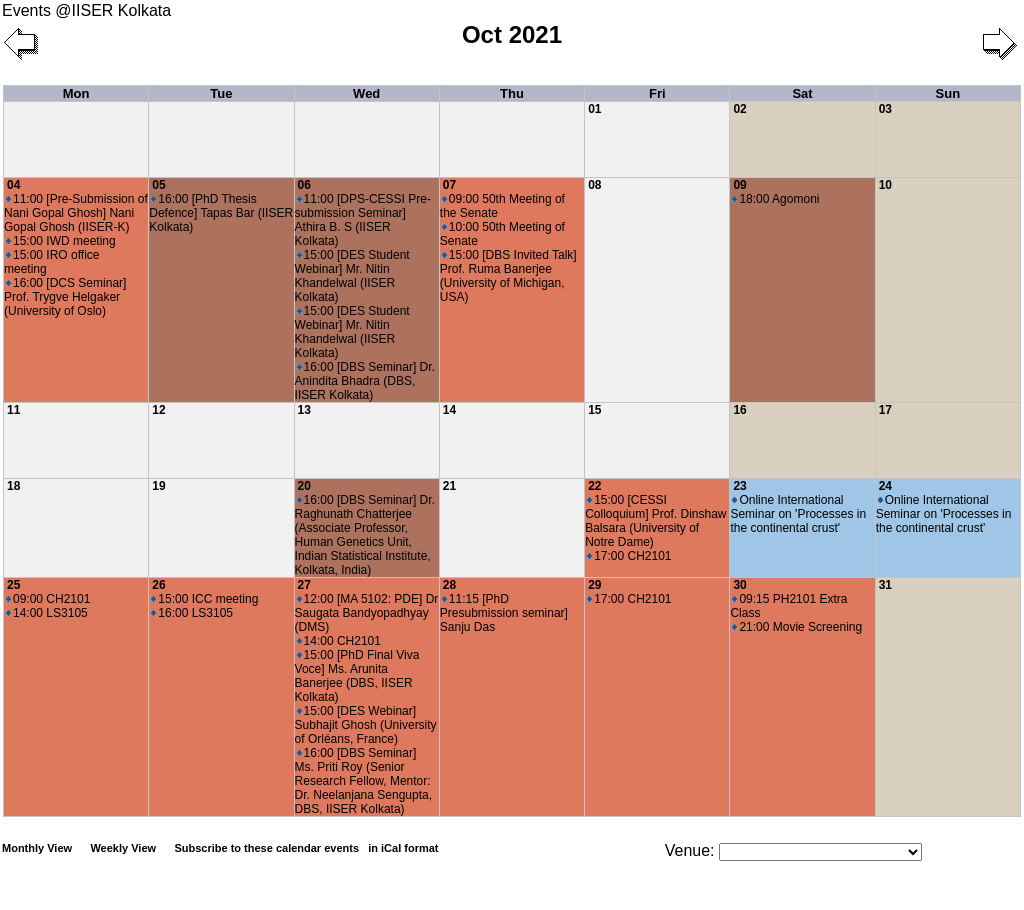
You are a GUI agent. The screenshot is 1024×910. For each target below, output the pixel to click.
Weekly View (123, 848)
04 (13, 185)
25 (13, 585)
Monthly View (37, 848)
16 (739, 410)
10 (885, 185)
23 (739, 486)
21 (449, 486)
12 (158, 410)
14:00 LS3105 (47, 613)
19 (158, 486)
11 (13, 410)
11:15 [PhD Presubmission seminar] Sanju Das (504, 613)
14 (449, 410)
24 (885, 486)
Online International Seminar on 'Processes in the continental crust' (798, 514)
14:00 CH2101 (339, 641)
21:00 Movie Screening (797, 627)
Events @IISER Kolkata (86, 10)
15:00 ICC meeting (204, 599)
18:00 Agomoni (775, 199)
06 (304, 185)
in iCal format (403, 848)
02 (739, 109)
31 (885, 585)
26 (158, 585)
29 (594, 585)
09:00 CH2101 (48, 599)
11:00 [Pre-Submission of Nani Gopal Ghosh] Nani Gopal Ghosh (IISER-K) (76, 213)
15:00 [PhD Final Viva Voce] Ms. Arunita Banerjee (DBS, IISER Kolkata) (357, 676)
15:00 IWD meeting (61, 241)
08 (594, 185)
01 (594, 109)
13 (304, 410)
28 (449, 585)
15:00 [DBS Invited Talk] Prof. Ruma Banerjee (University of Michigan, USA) (508, 276)
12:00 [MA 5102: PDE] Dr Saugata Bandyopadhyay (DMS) (367, 613)
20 (304, 486)
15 (594, 410)
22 (594, 486)
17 (885, 410)
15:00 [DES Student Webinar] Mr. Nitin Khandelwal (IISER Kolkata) (352, 276)
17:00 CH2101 (629, 556)
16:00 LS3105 (192, 613)
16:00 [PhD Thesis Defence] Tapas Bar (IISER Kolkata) (221, 213)
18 (13, 486)
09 (739, 185)
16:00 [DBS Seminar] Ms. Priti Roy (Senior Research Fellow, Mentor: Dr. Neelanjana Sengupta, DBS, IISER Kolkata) (363, 781)
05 (158, 185)
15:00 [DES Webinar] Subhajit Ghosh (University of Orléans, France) (366, 725)
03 (885, 109)
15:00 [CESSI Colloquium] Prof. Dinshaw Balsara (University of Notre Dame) (655, 521)
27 (304, 585)
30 (739, 585)
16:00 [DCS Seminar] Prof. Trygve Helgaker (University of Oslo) (65, 297)
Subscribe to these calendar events (307, 848)
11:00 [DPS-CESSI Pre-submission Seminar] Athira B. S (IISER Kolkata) (363, 220)
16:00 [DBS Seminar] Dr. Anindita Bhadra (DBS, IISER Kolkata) (365, 381)
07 (449, 185)
